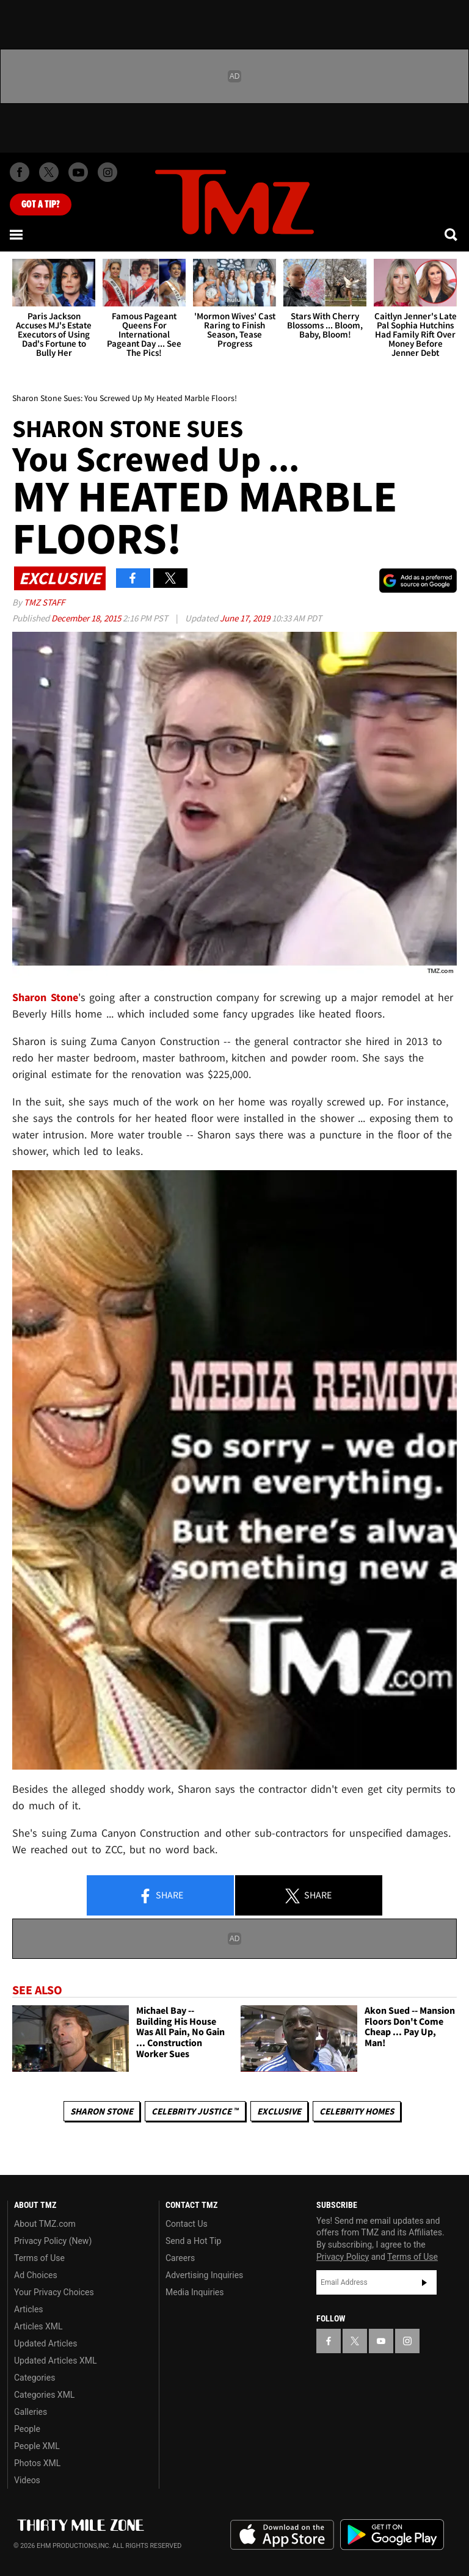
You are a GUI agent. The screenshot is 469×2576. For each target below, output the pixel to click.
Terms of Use (39, 2258)
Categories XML (44, 2395)
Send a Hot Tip (193, 2241)
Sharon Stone (45, 997)
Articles (28, 2309)
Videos (27, 2480)
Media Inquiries (194, 2292)
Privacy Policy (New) (53, 2241)
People (27, 2429)
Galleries (30, 2412)
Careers (180, 2258)
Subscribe (424, 2282)
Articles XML (38, 2326)
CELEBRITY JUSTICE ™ (195, 2111)
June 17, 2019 (246, 618)
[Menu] (17, 234)
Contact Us (186, 2224)
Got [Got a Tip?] (40, 204)
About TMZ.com (45, 2224)
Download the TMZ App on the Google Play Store (392, 2534)
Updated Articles (45, 2343)
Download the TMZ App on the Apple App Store (282, 2535)
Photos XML (37, 2463)
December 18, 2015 (87, 618)
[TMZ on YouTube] (381, 2341)
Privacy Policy (342, 2257)
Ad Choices (35, 2275)
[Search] (452, 234)
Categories (34, 2377)
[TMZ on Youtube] (78, 172)
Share (160, 1896)
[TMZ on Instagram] (107, 172)
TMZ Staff (44, 602)
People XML (37, 2446)
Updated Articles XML (55, 2360)
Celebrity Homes (356, 2111)
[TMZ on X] (49, 172)
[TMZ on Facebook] (19, 172)
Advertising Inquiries (204, 2275)
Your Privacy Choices (54, 2292)
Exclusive (279, 2111)
